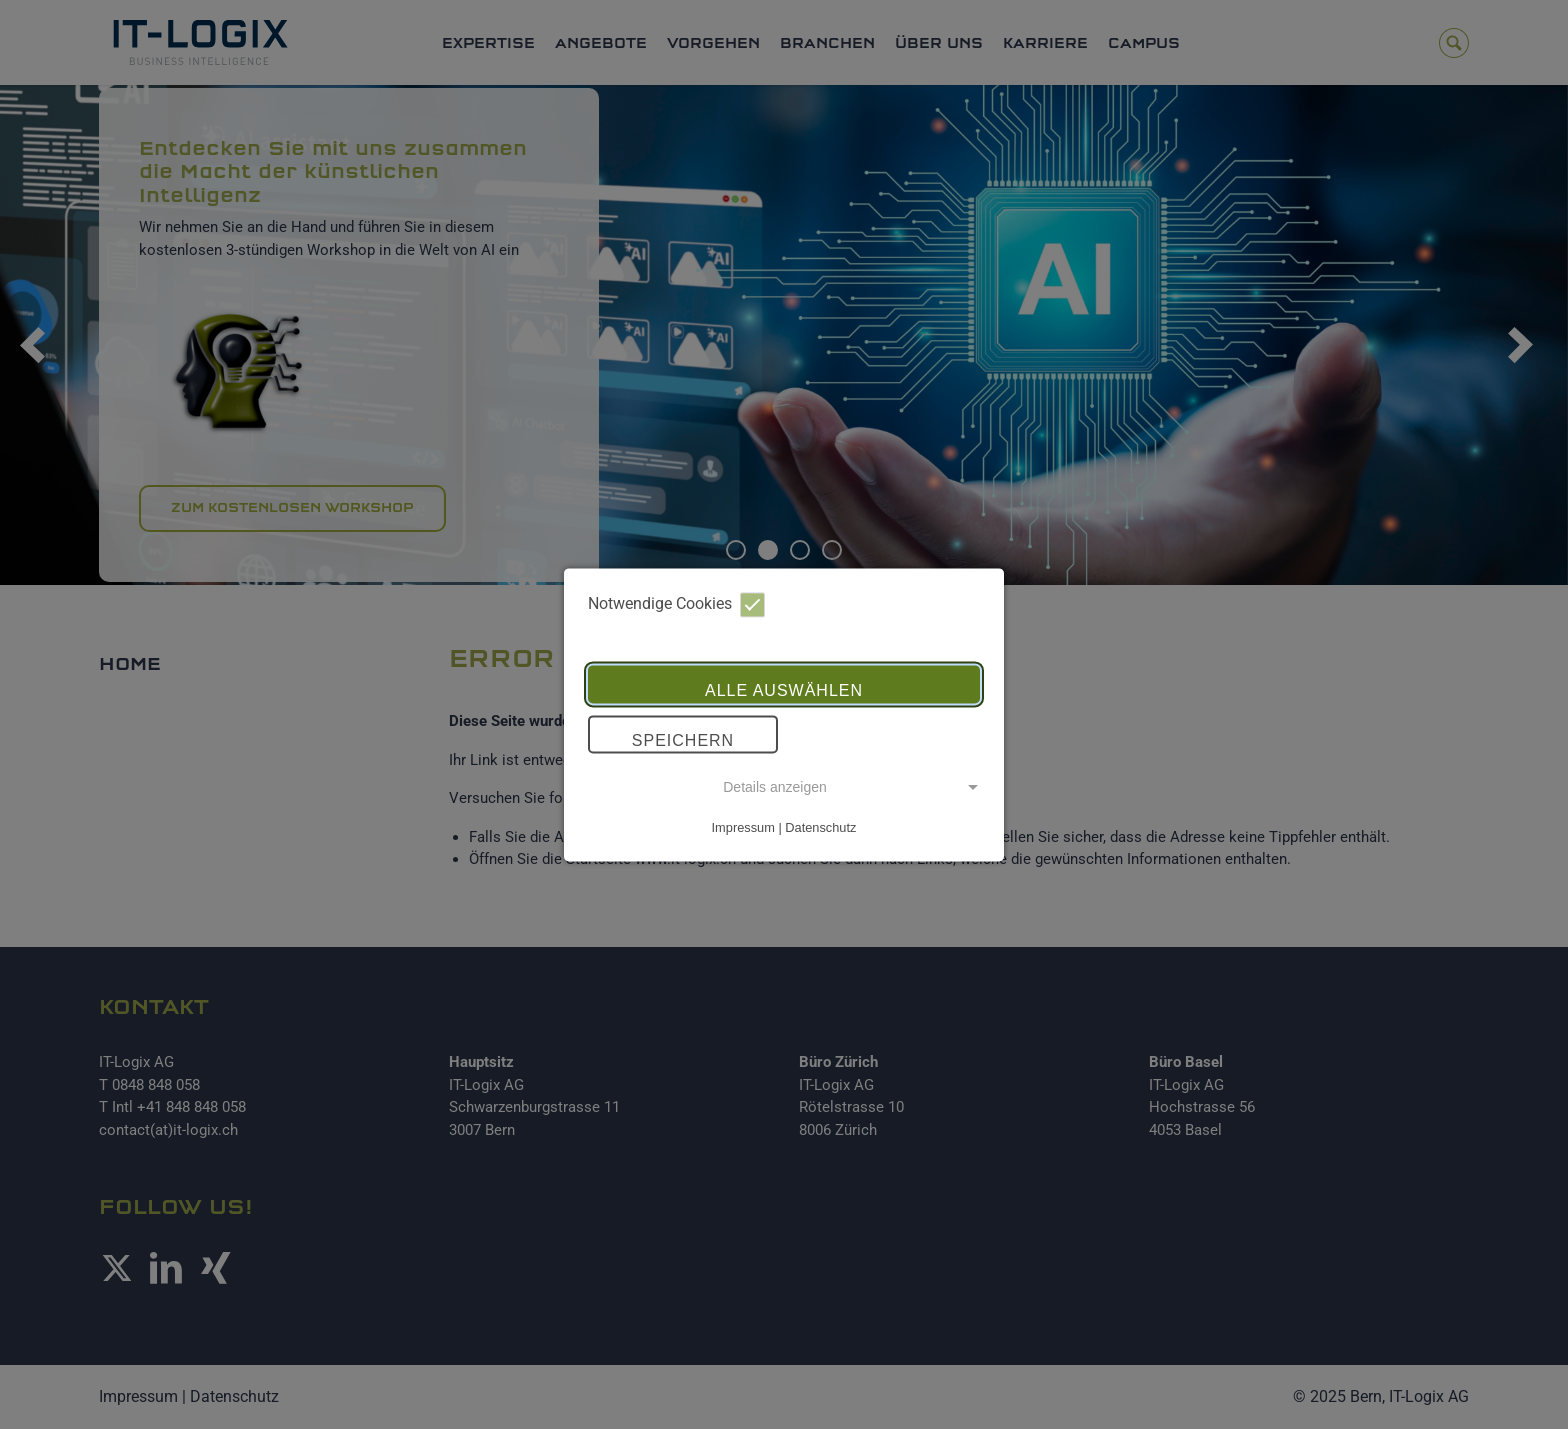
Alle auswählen (784, 691)
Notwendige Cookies (676, 604)
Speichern (683, 741)
